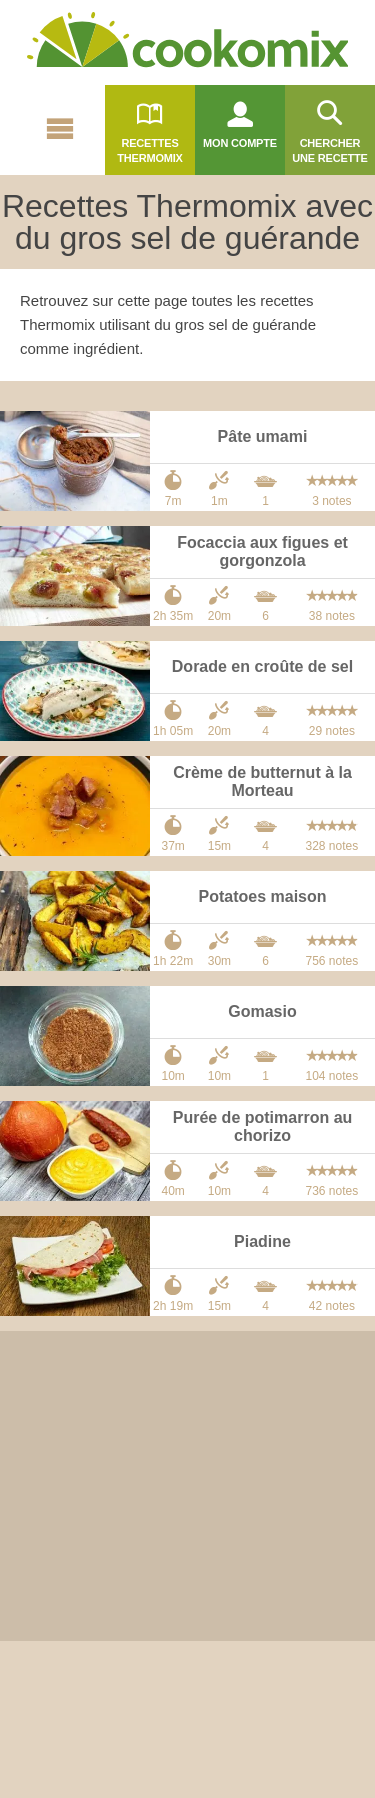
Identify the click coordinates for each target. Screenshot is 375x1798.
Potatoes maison (262, 896)
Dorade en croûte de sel (262, 666)
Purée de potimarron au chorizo (263, 1126)
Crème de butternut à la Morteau (262, 781)
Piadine (262, 1241)
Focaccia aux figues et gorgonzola (262, 551)
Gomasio (262, 1011)
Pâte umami (263, 436)
